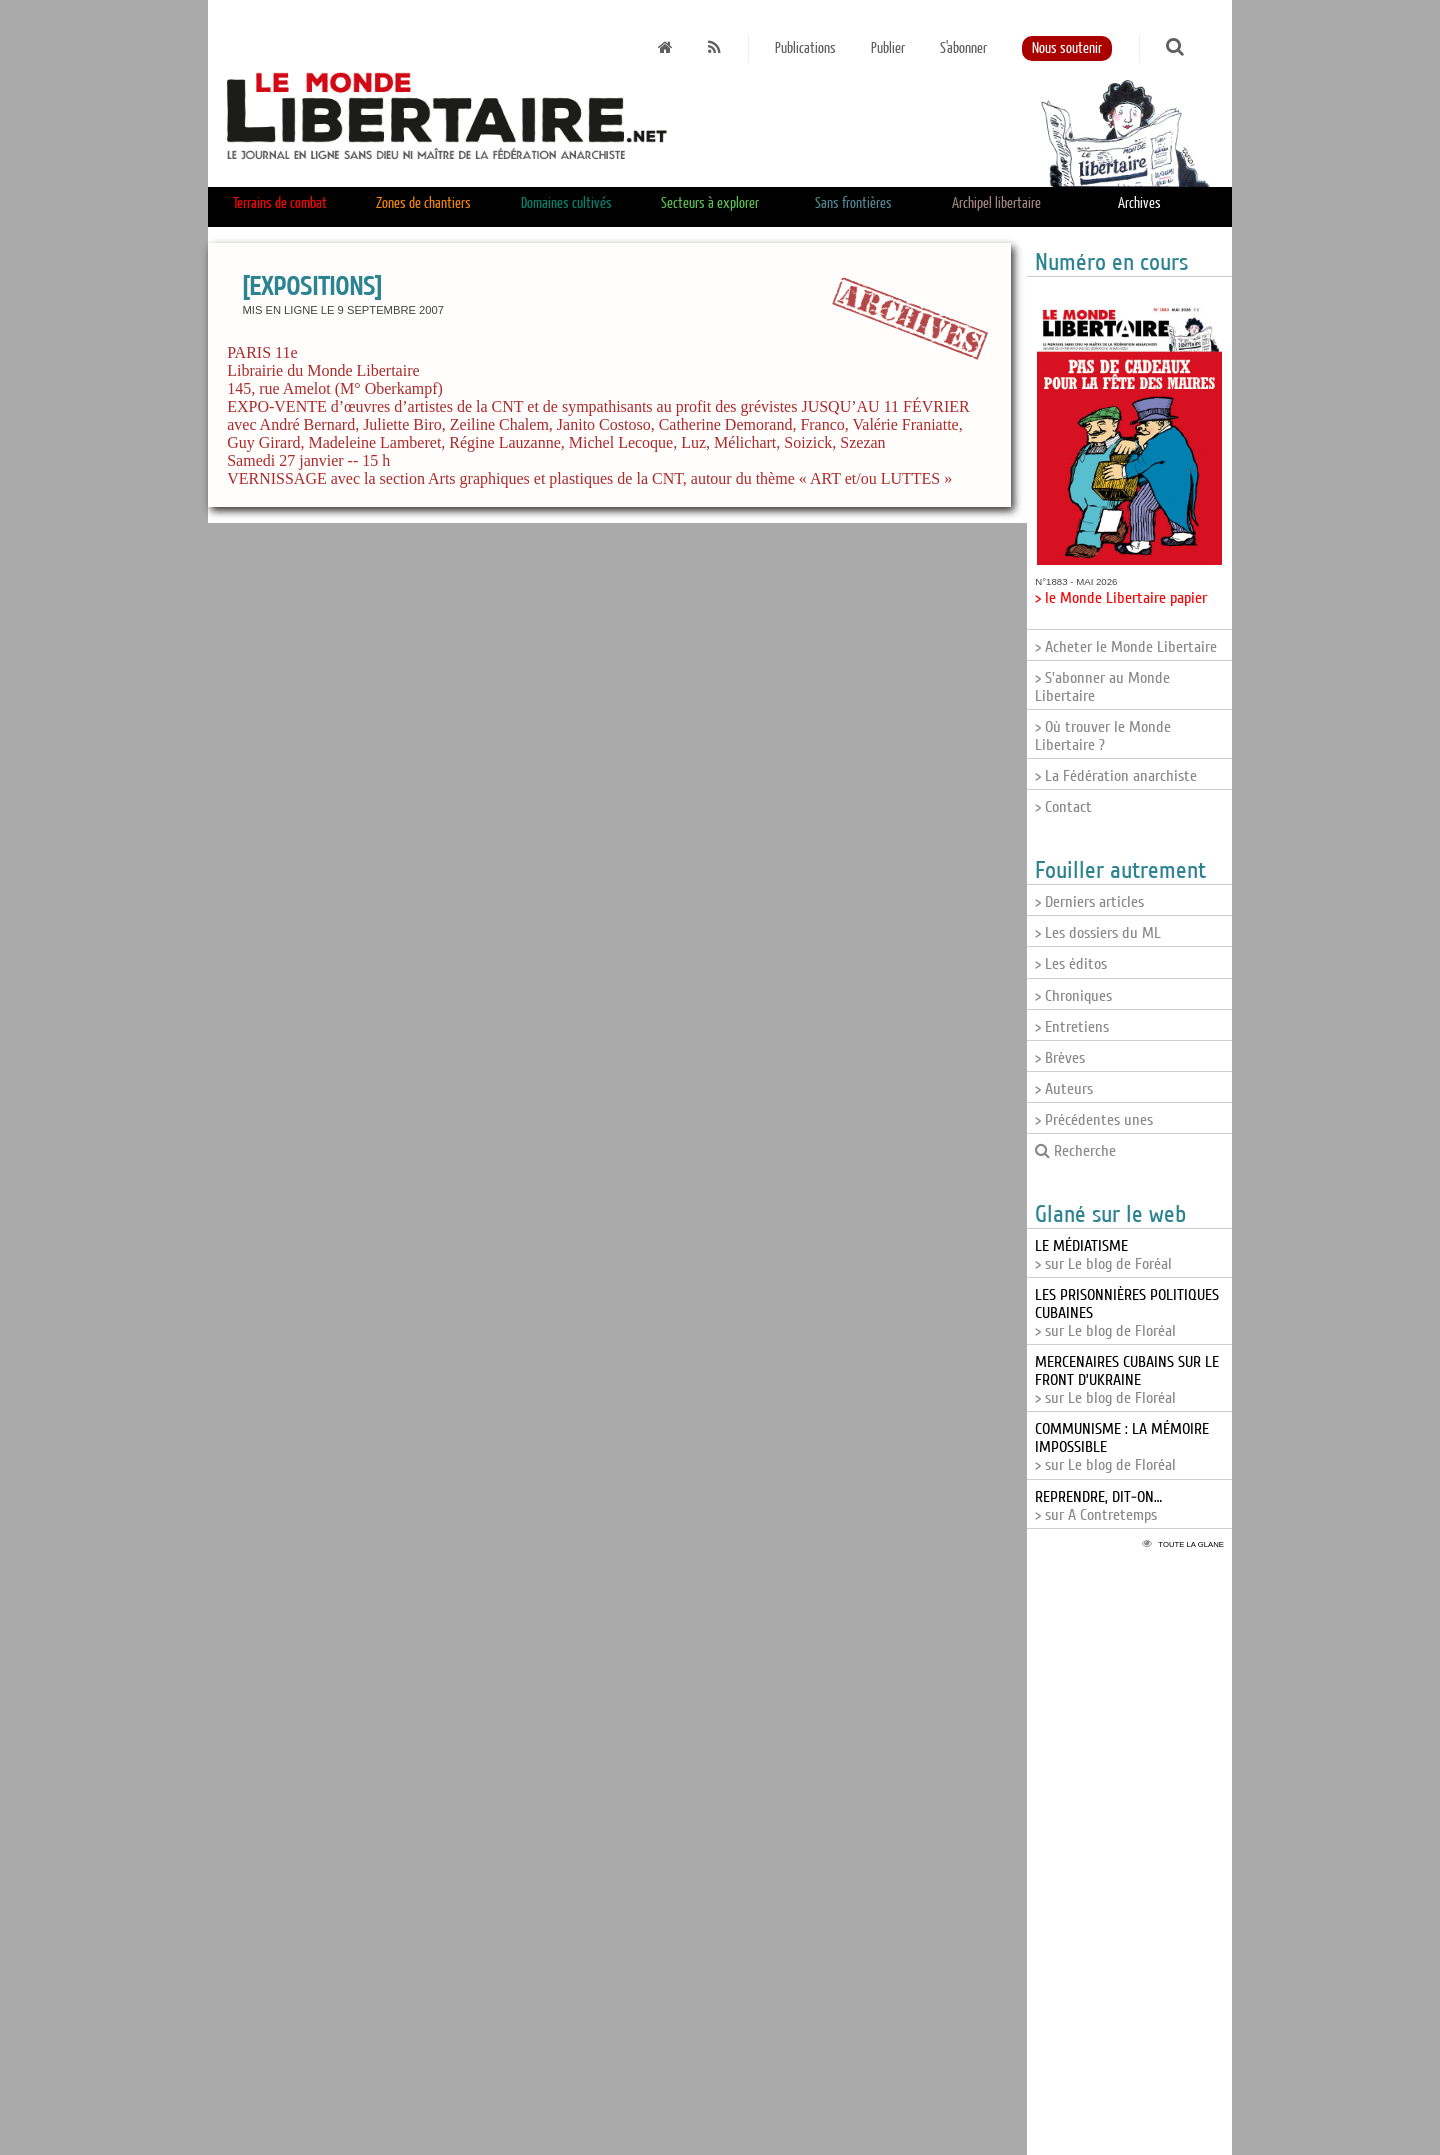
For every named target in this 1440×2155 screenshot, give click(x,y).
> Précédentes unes (1094, 1120)
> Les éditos (1071, 964)
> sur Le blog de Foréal (1103, 1255)
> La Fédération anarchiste (1116, 776)
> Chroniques (1073, 996)
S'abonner (963, 48)
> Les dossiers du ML (1098, 933)
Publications (805, 48)
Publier (888, 48)
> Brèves (1060, 1058)
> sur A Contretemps (1098, 1506)
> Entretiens (1072, 1027)
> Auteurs (1064, 1089)
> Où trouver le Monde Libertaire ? (1103, 736)
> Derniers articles (1089, 902)
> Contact (1063, 807)
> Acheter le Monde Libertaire (1126, 647)
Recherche (1075, 1151)
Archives (1139, 203)
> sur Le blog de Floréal (1127, 1380)
